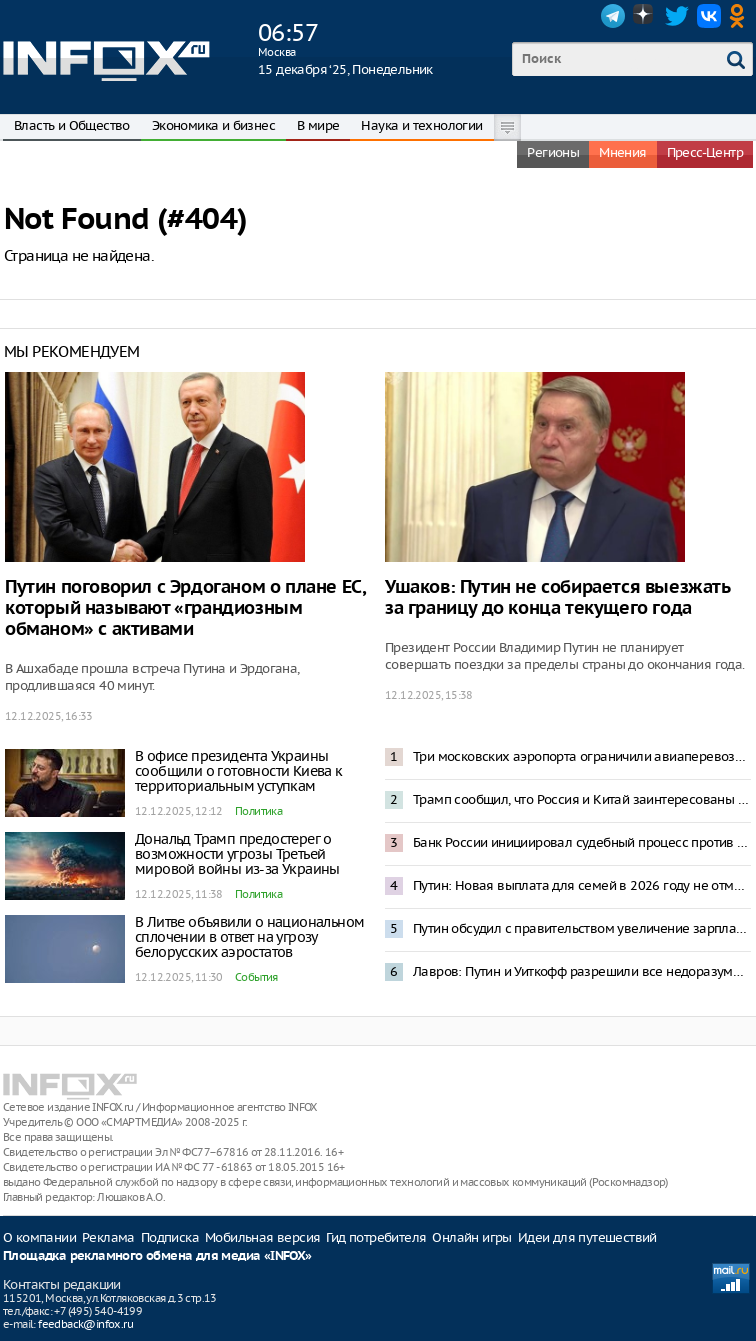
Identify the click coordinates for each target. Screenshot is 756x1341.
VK (709, 16)
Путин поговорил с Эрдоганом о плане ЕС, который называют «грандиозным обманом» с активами (185, 608)
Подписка (170, 1237)
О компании (39, 1237)
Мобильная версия (262, 1237)
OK (741, 16)
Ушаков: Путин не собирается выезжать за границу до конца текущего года (557, 598)
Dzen (645, 16)
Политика (258, 811)
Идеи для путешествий (587, 1237)
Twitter (677, 16)
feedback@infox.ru (85, 1324)
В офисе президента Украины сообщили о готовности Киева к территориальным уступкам (239, 771)
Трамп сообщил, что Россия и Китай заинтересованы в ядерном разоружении (582, 799)
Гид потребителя (376, 1237)
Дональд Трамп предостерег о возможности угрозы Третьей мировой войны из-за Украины (237, 854)
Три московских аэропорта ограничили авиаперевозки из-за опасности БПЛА (582, 756)
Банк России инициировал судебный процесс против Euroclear (582, 842)
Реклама (108, 1237)
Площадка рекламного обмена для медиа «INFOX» (157, 1256)
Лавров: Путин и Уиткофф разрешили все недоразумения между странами (582, 971)
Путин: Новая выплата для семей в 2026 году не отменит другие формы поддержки (582, 885)
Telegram (613, 16)
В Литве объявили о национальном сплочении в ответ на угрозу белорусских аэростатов (249, 937)
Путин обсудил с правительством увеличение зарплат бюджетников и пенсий (582, 928)
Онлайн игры (471, 1237)
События (256, 977)
